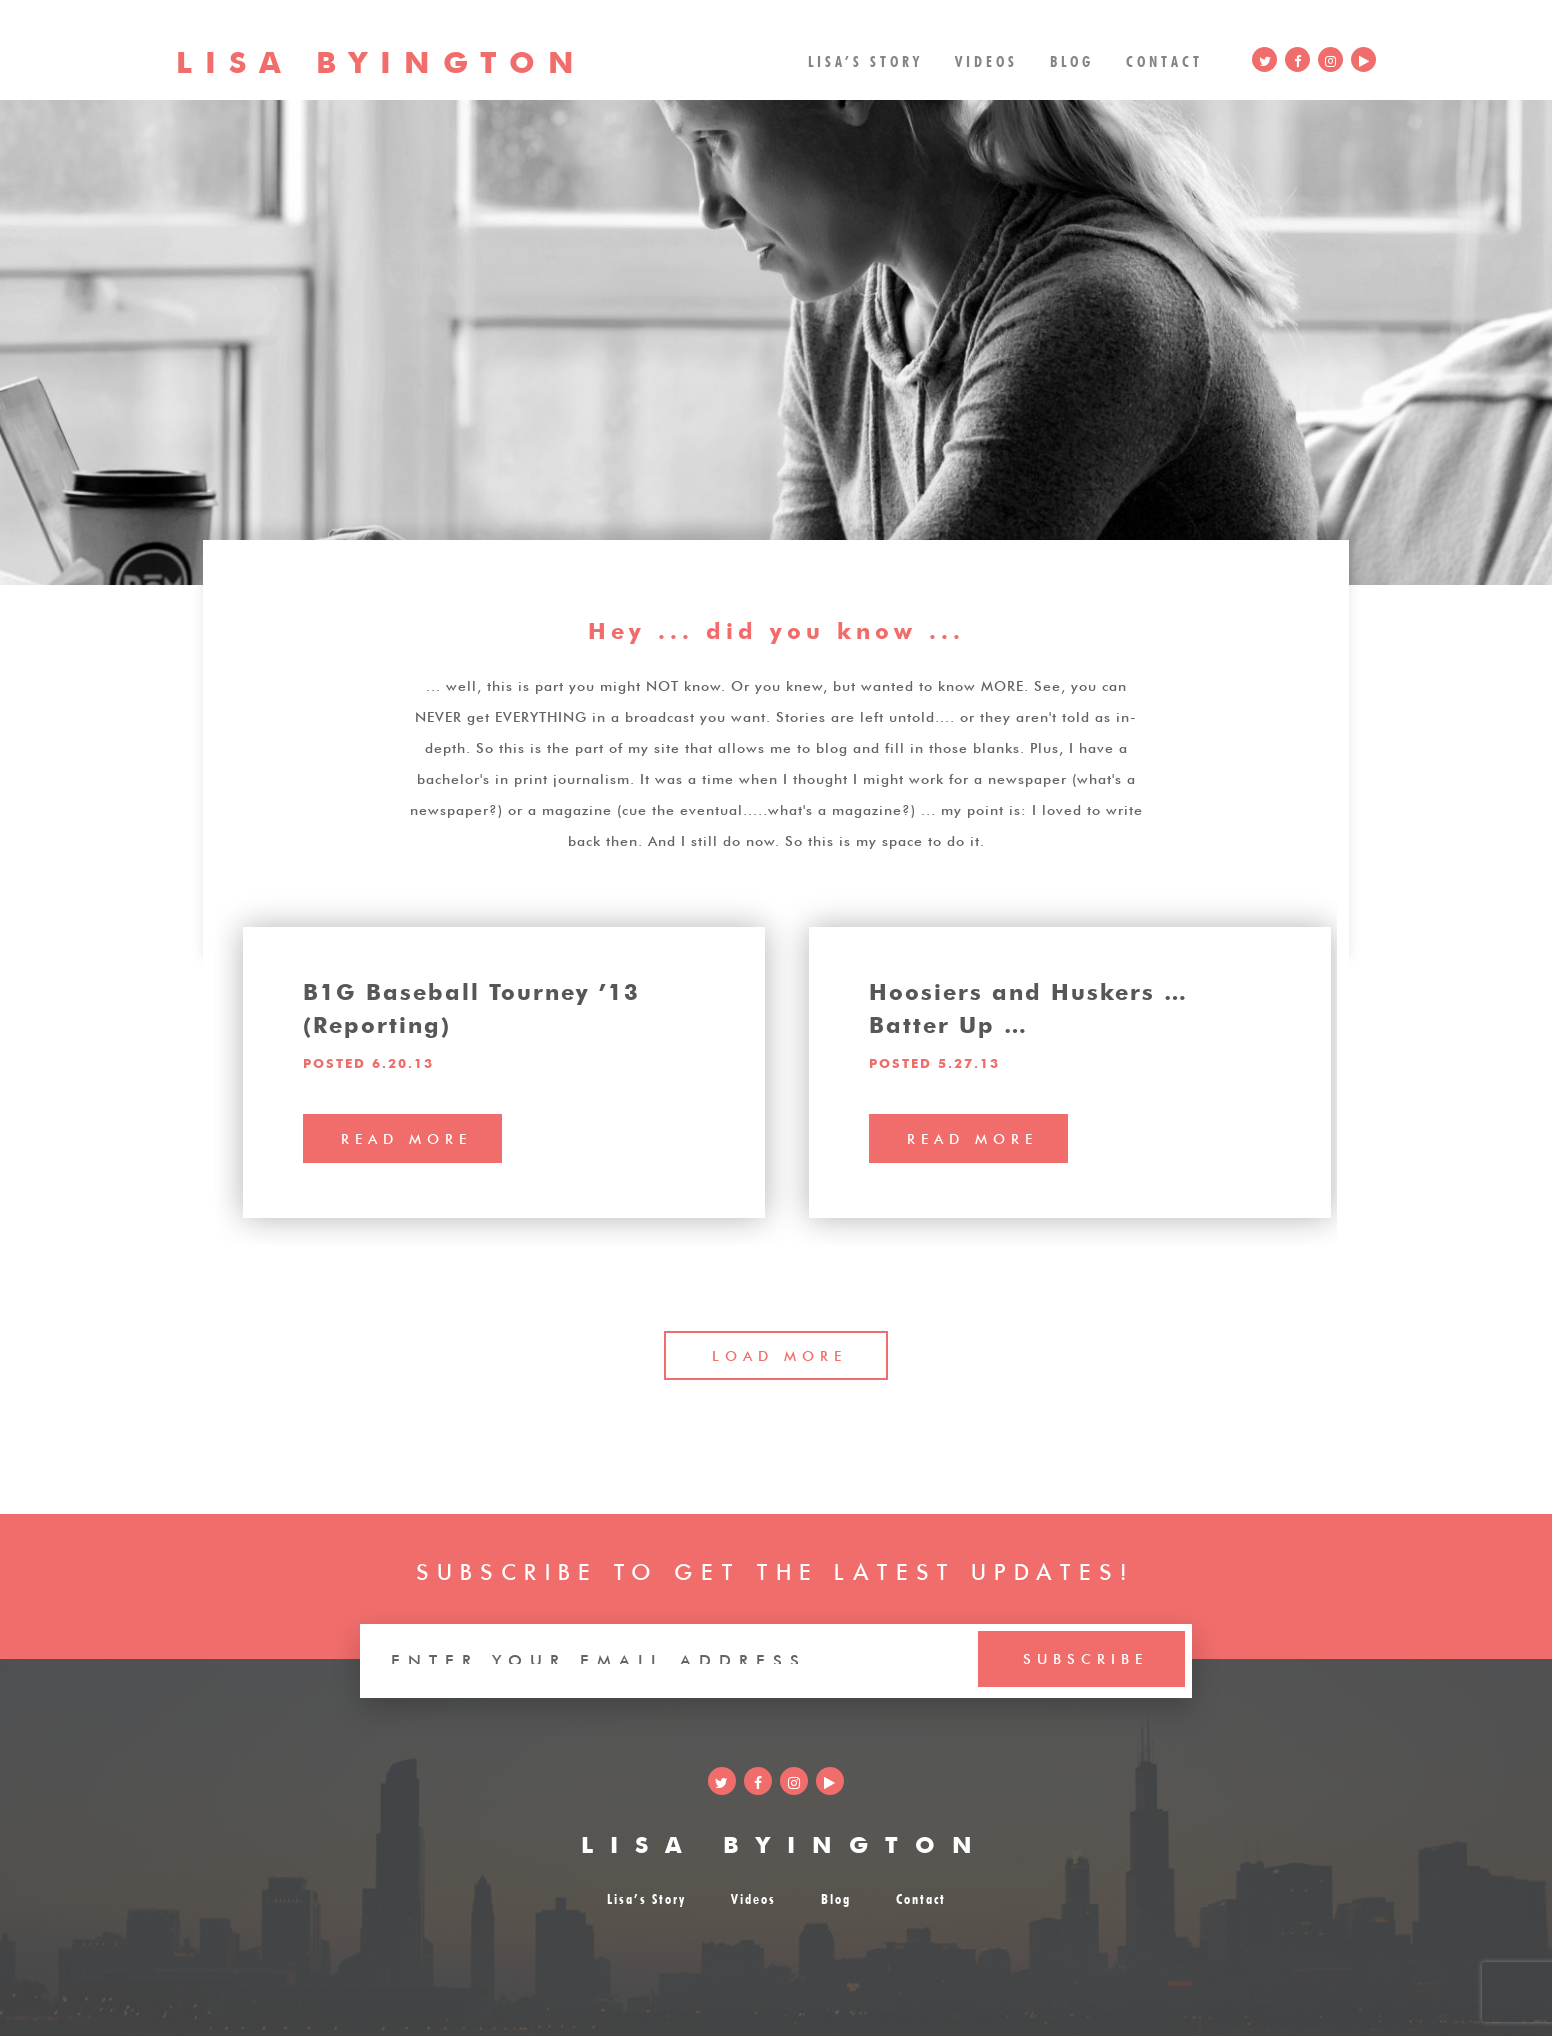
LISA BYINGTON (785, 1841)
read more (406, 1137)
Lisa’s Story (865, 59)
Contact (1164, 59)
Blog (1072, 59)
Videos (986, 59)
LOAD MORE (779, 1354)
